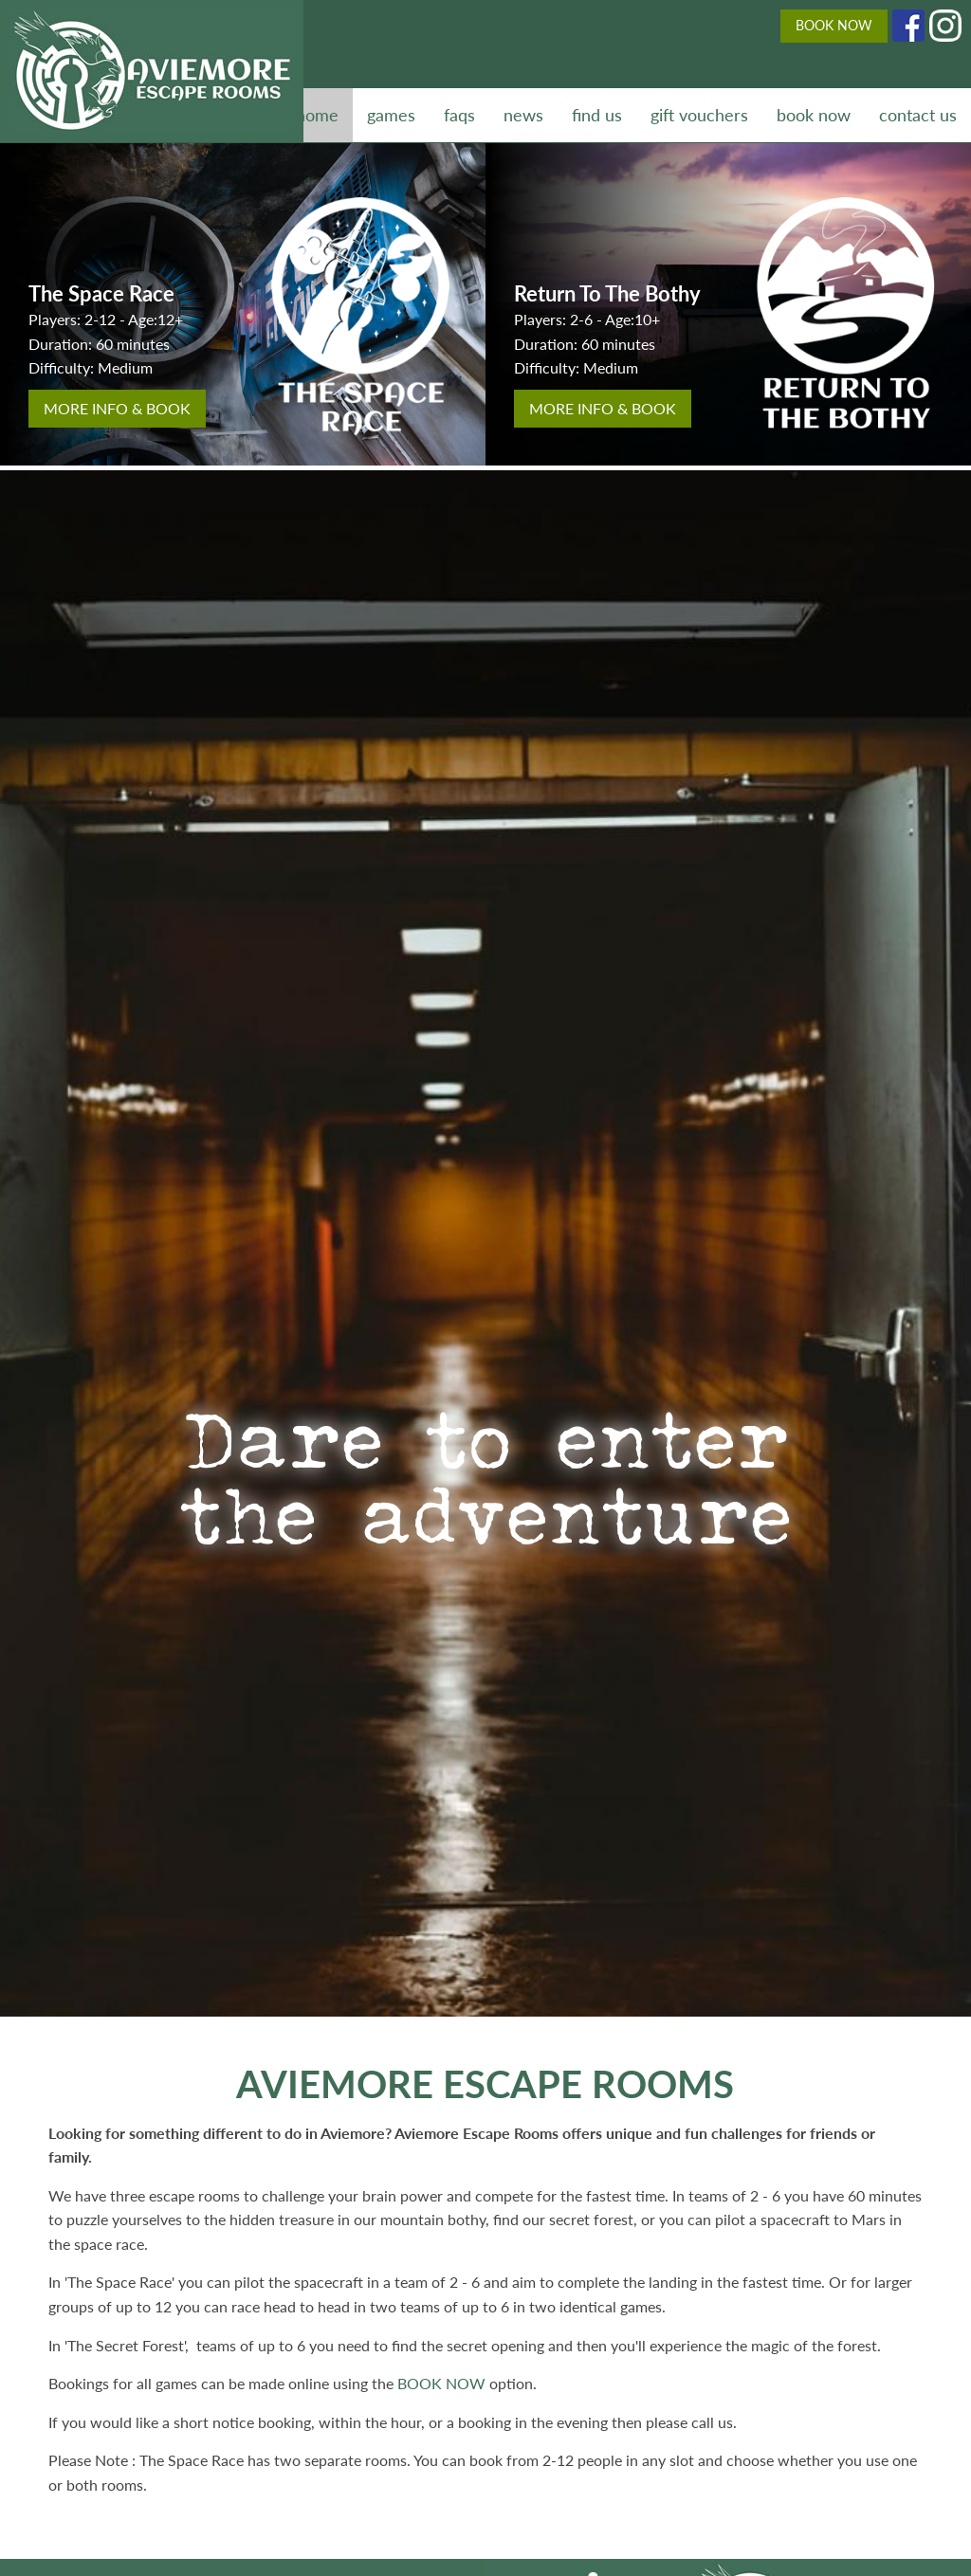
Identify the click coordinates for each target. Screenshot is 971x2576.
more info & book (117, 408)
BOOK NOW (834, 24)
